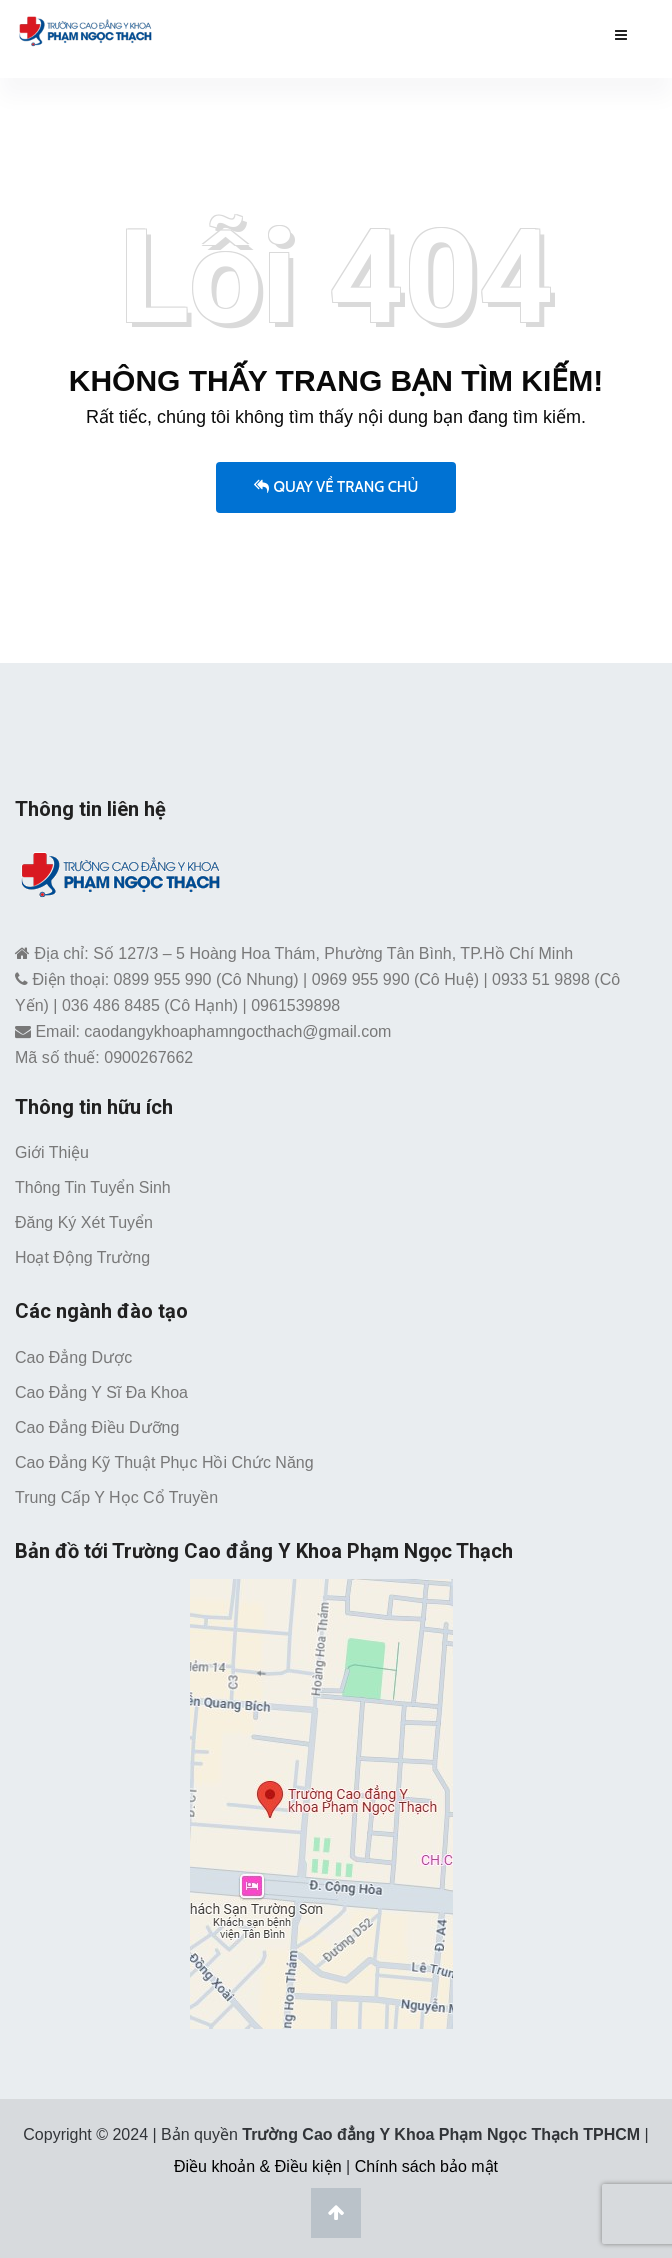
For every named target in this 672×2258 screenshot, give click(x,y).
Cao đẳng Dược (73, 1357)
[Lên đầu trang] (336, 2213)
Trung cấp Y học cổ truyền (116, 1497)
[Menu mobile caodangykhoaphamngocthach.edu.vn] (621, 35)
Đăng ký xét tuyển (84, 1222)
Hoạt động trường (82, 1257)
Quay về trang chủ (336, 487)
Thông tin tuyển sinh (93, 1187)
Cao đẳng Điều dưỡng (97, 1427)
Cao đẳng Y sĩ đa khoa (101, 1392)
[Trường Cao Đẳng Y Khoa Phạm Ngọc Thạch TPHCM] (85, 31)
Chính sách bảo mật (426, 2166)
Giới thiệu (52, 1152)
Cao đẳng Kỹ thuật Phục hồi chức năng (164, 1462)
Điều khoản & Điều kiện (258, 2166)
